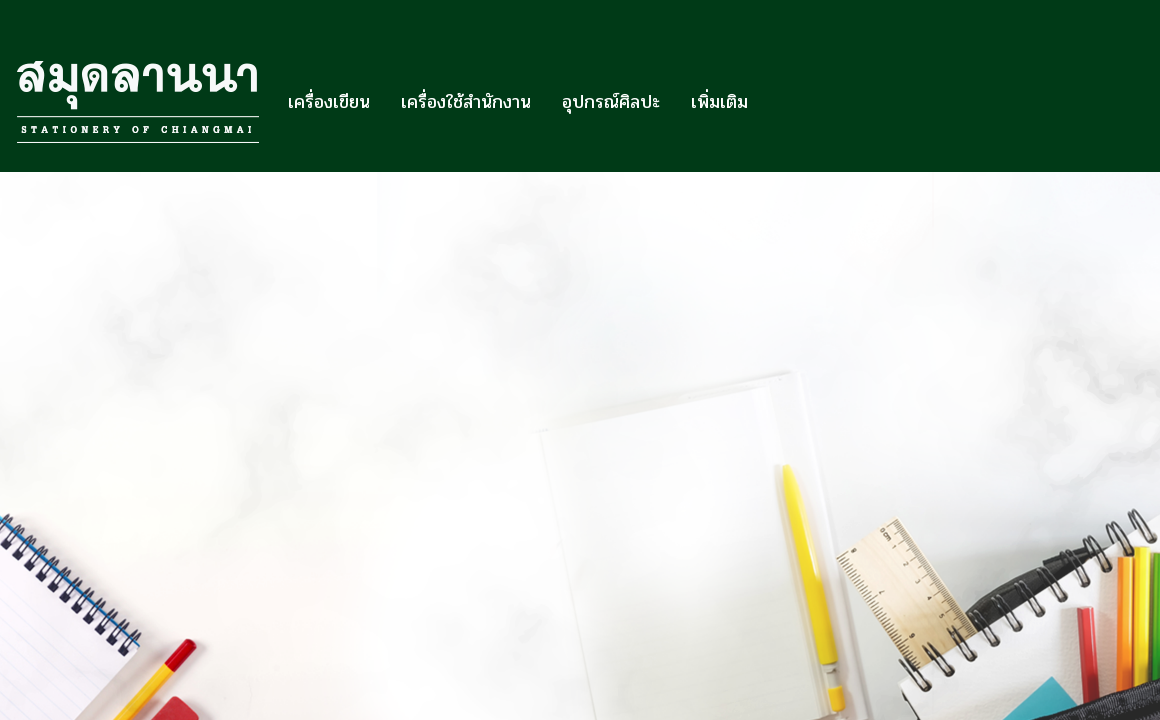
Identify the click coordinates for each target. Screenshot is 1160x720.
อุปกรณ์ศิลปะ (611, 102)
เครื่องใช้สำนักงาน (466, 102)
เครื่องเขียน (329, 102)
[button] (781, 102)
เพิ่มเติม (719, 102)
